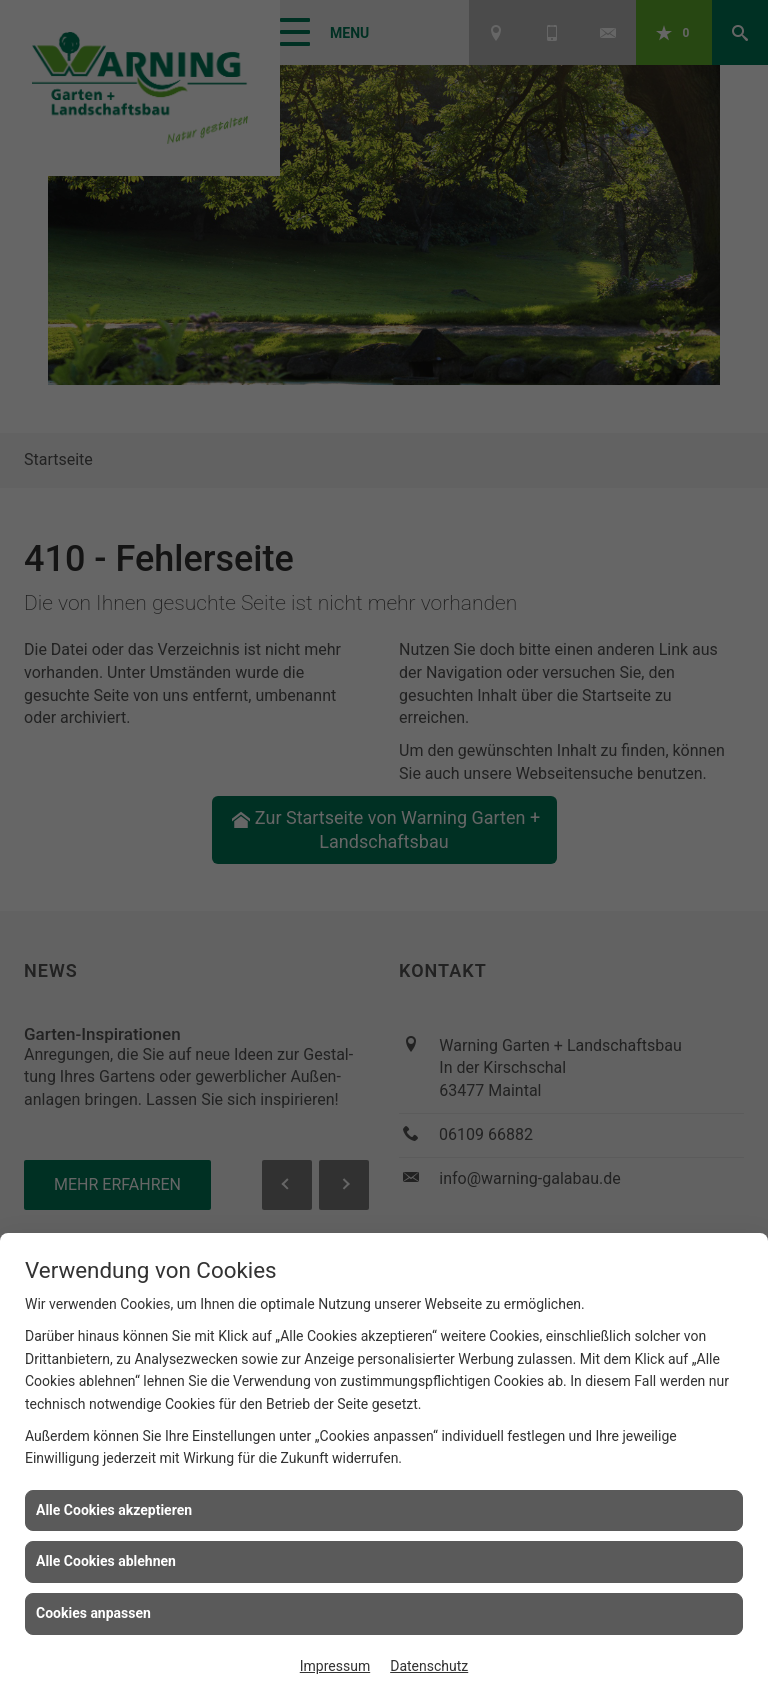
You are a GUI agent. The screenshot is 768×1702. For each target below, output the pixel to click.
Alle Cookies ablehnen (106, 1561)
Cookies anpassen (93, 1613)
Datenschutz (429, 1666)
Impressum (335, 1666)
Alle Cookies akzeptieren (114, 1510)
